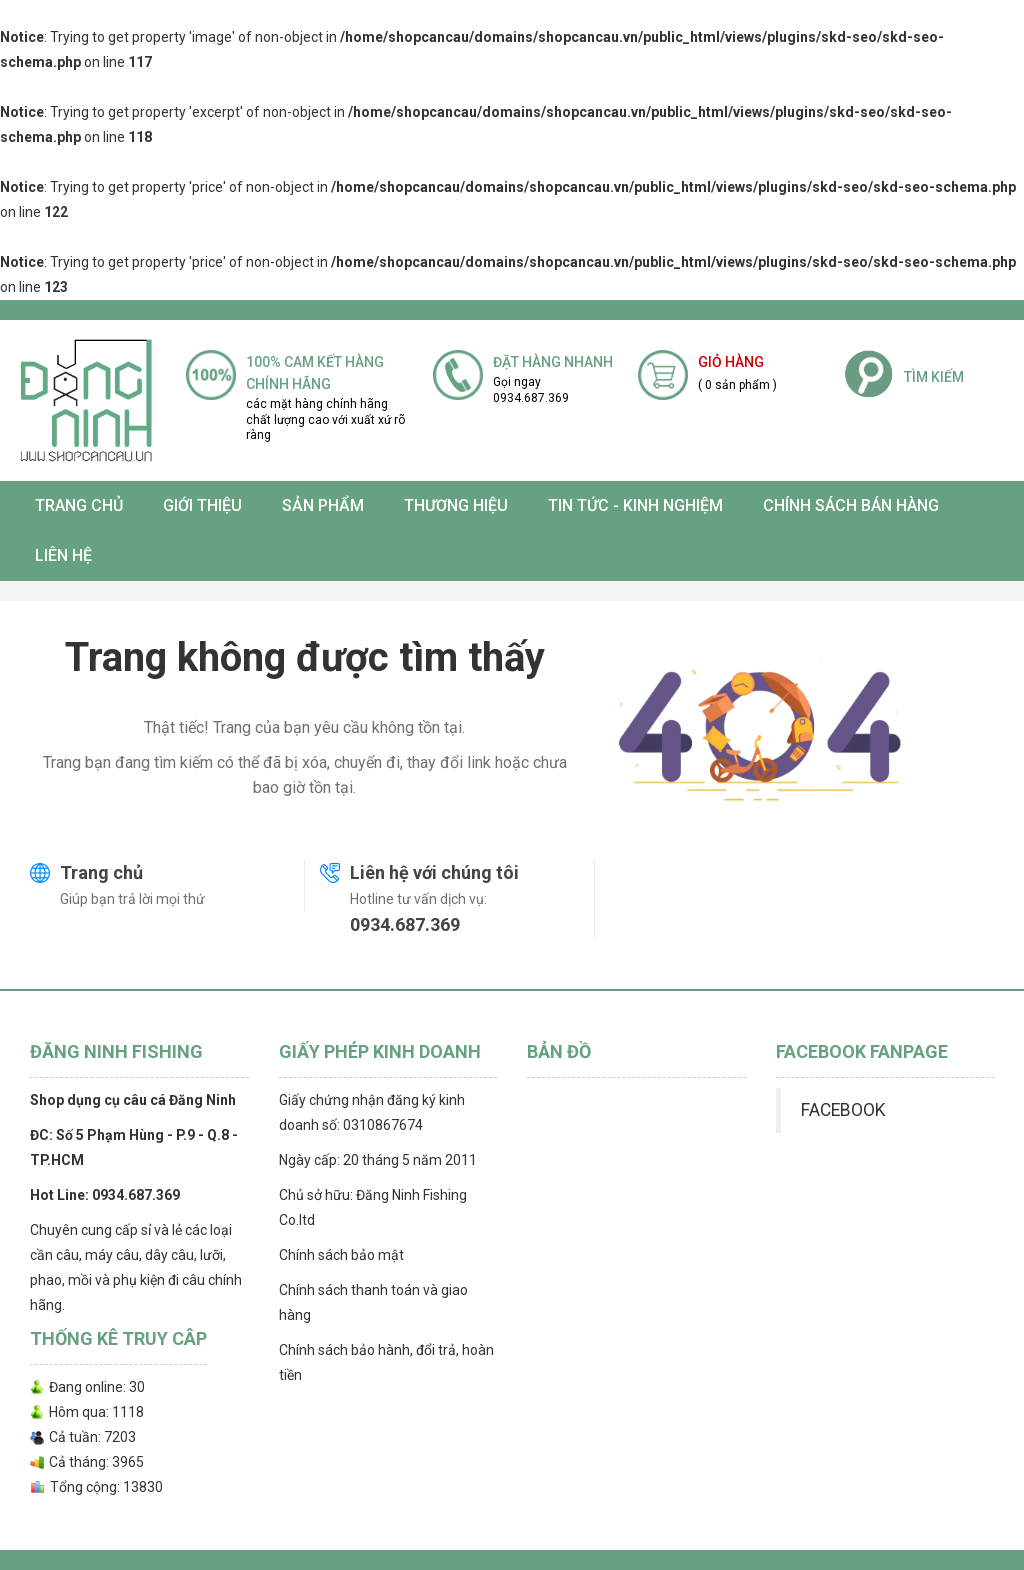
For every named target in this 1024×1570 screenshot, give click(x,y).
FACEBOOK (843, 1110)
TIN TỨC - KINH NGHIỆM (635, 505)
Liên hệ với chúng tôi (434, 872)
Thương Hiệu (456, 505)
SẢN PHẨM (323, 505)
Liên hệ (63, 555)
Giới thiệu (202, 505)
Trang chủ (79, 505)
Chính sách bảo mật (341, 1255)
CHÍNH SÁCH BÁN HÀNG (851, 505)
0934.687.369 (405, 924)
